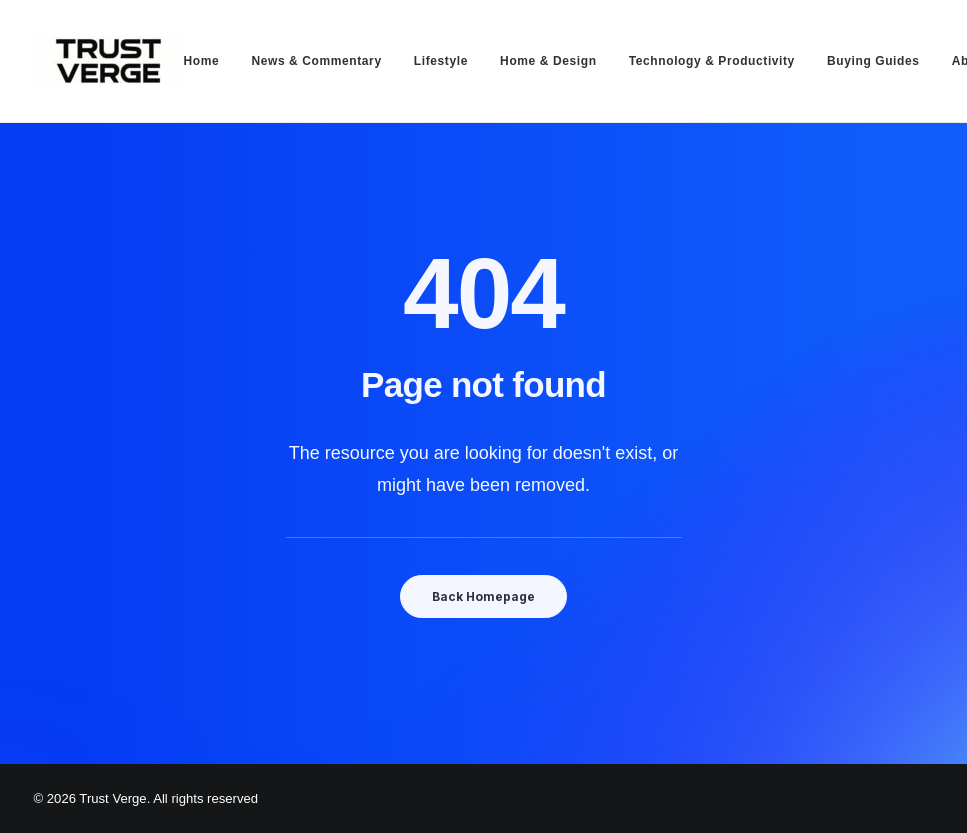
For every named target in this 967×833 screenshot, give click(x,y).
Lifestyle (441, 61)
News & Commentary (316, 61)
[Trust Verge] (109, 61)
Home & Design (548, 61)
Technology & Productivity (712, 61)
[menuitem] (209, 61)
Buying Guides (873, 61)
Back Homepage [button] (483, 596)
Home (202, 61)
